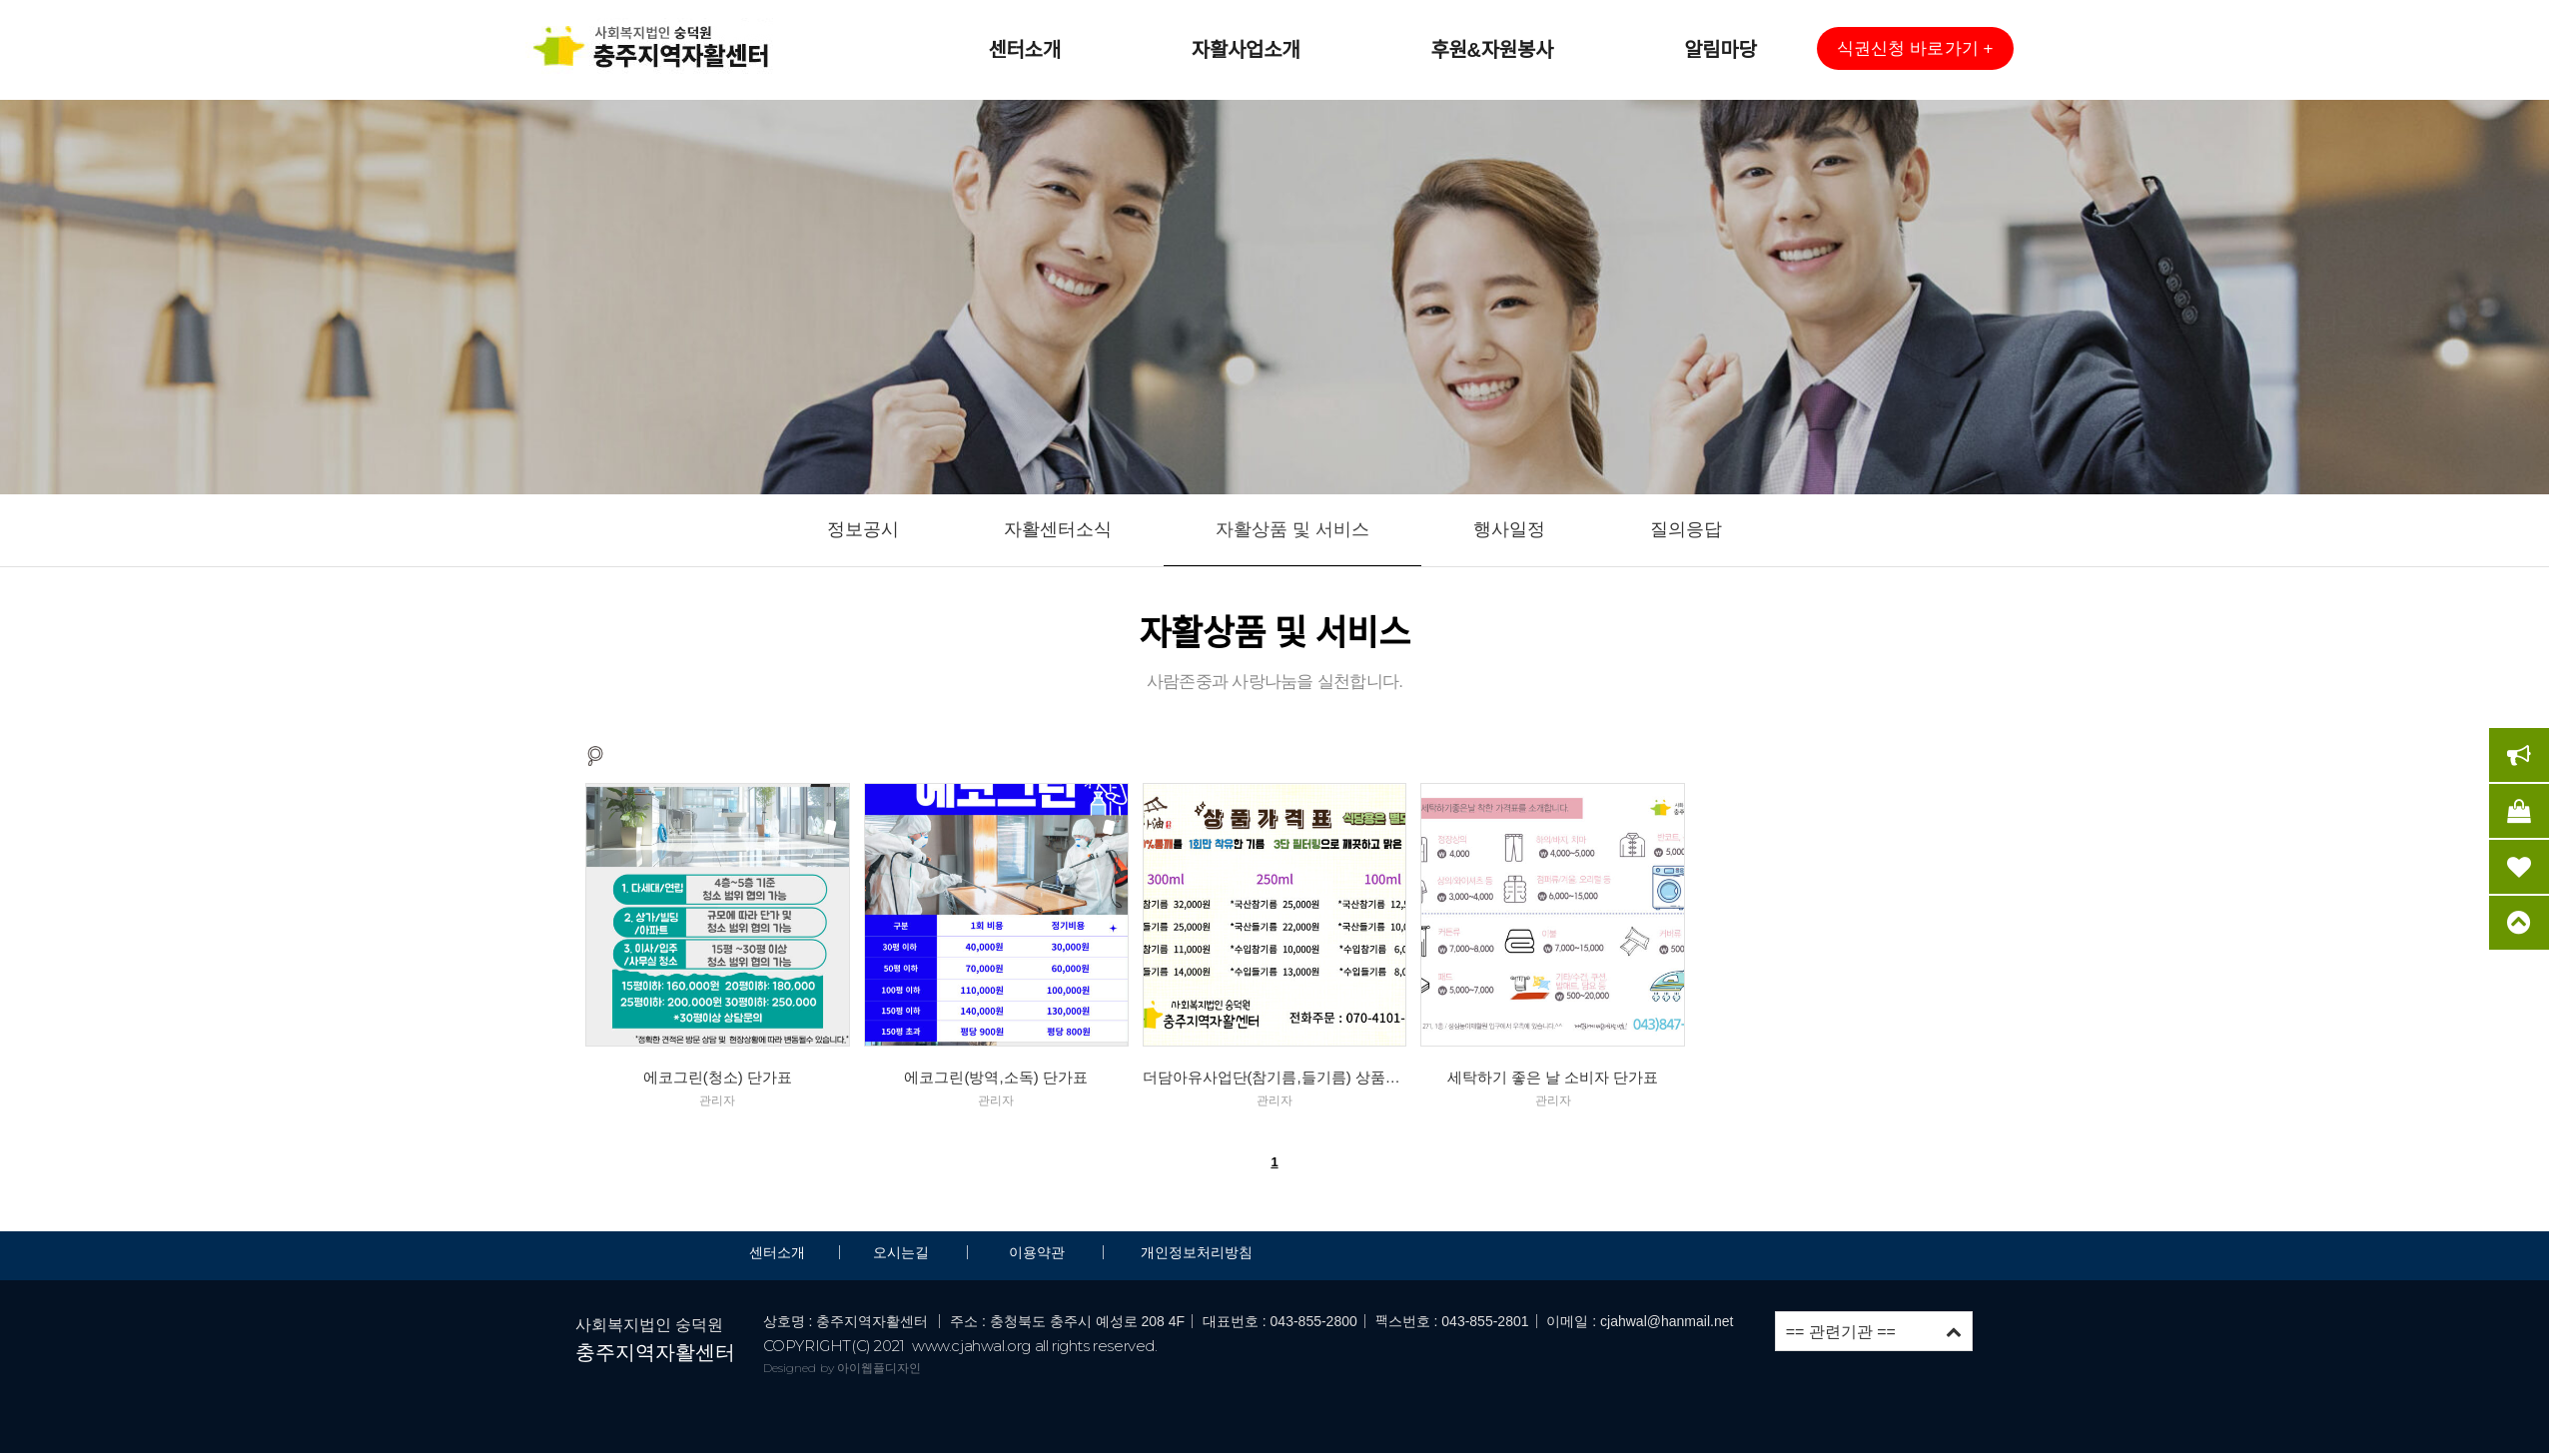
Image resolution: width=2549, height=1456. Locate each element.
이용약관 (1037, 1252)
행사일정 (1509, 529)
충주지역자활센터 (655, 1352)
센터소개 (1024, 50)
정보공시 (863, 529)
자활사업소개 (1246, 50)
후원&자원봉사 (1491, 50)
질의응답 (1686, 529)
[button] (1915, 48)
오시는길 (903, 1252)
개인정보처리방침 (1197, 1252)
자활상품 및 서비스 (1292, 529)
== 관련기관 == (1874, 1331)
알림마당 (1720, 50)
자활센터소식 (1058, 529)
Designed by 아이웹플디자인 (842, 1367)
